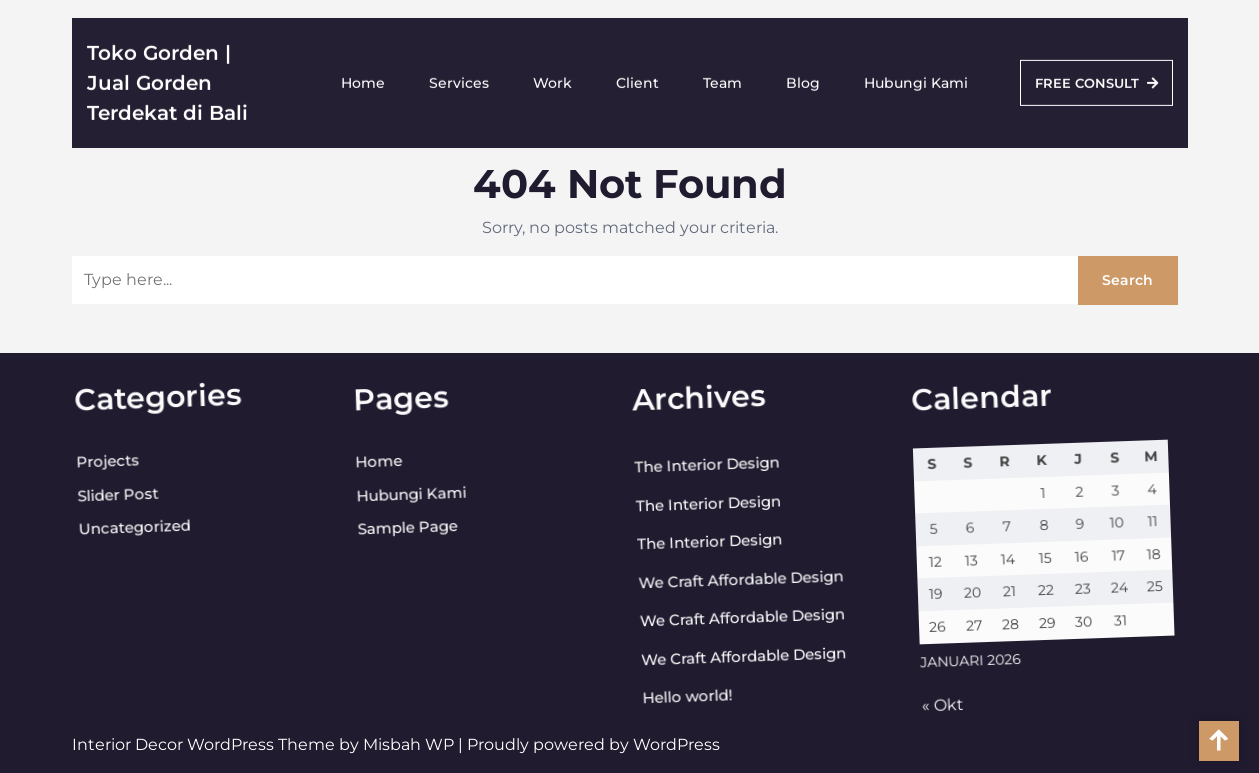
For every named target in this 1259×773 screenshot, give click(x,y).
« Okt (944, 710)
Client (637, 79)
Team (722, 79)
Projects (94, 466)
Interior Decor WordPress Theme (205, 744)
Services (459, 79)
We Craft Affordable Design (734, 580)
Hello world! (687, 700)
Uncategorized (124, 531)
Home (363, 79)
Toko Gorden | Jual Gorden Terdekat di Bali (167, 79)
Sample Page (397, 531)
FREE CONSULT (1096, 79)
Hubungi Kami (916, 79)
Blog (803, 79)
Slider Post (106, 499)
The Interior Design (693, 467)
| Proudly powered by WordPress (589, 744)
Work (552, 79)
